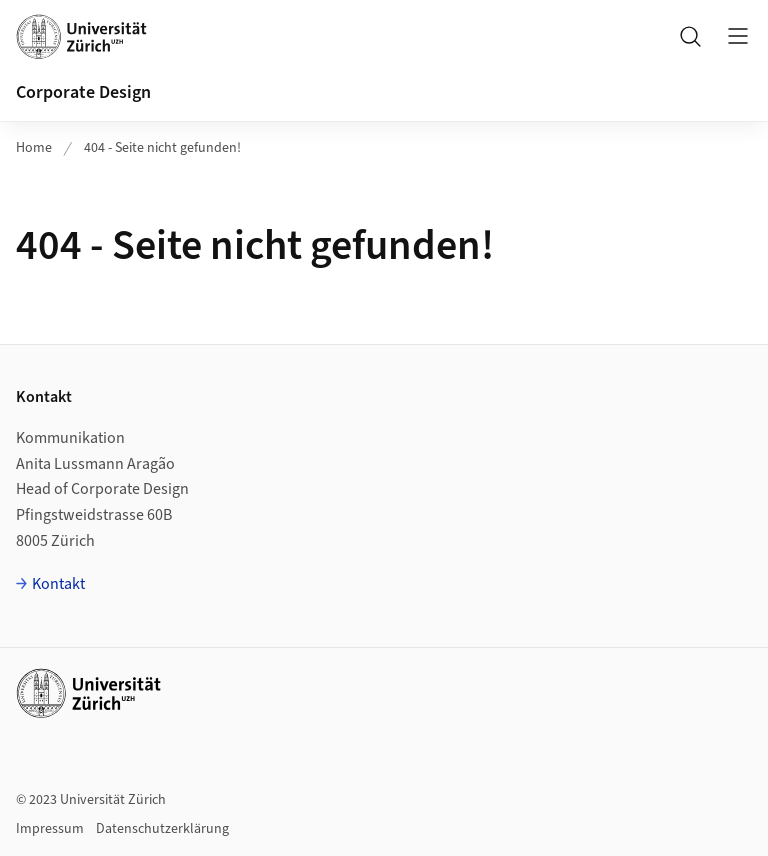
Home (34, 148)
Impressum (50, 829)
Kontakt (58, 584)
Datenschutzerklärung (162, 829)
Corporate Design (83, 92)
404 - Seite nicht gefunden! (162, 148)
